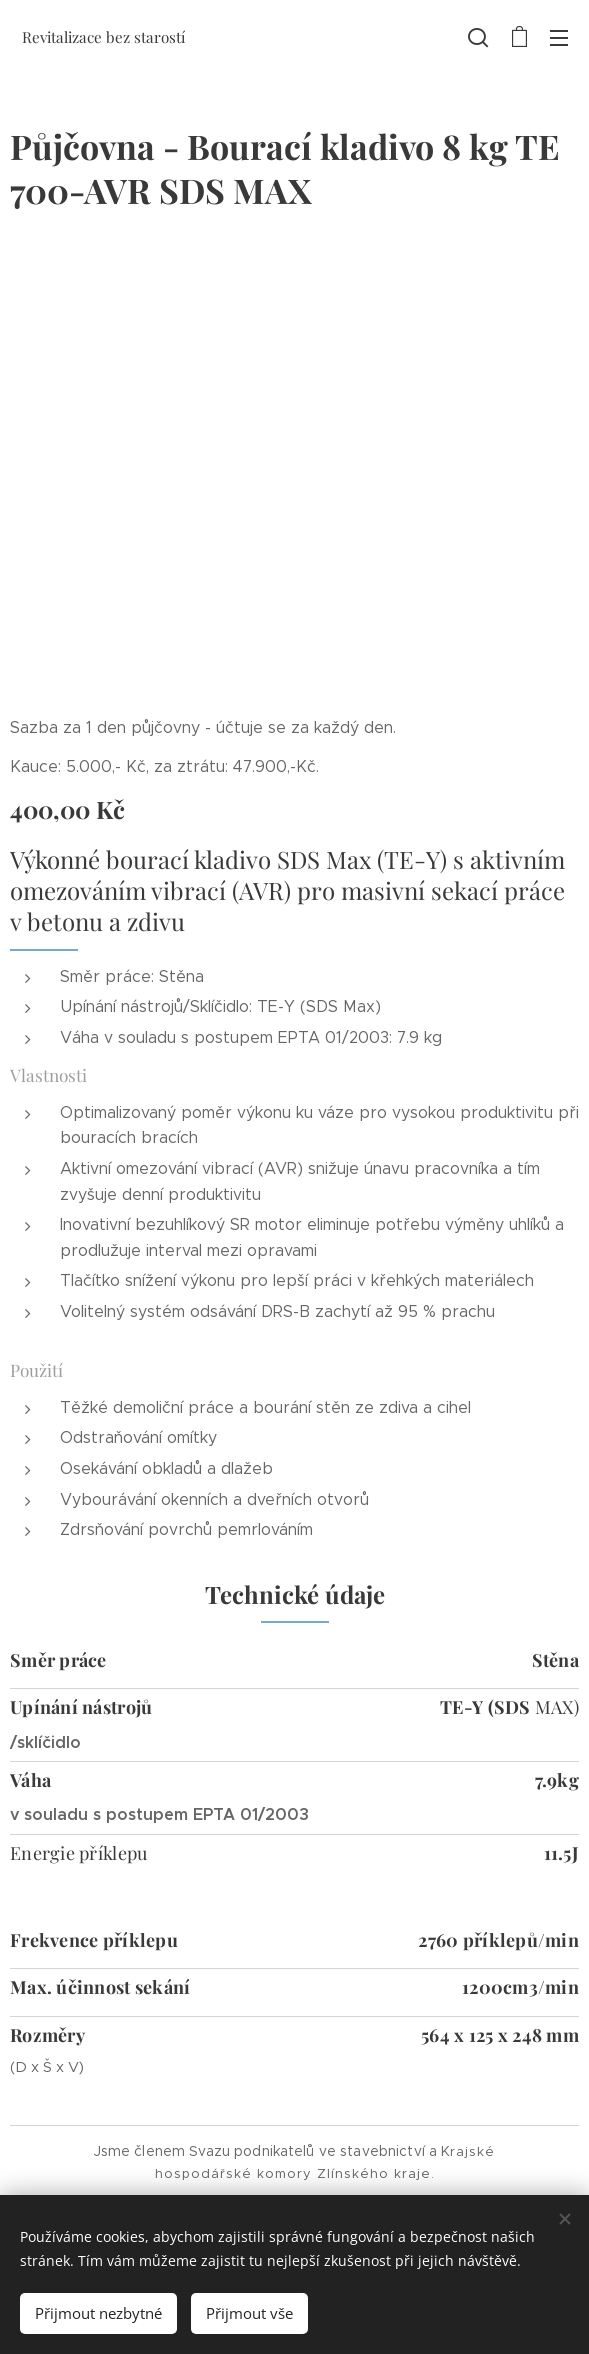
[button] (478, 37)
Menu (559, 38)
